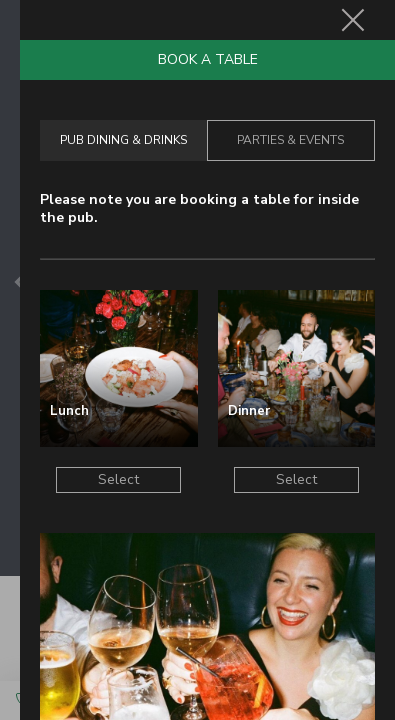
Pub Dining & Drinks (123, 140)
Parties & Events (290, 140)
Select (118, 479)
